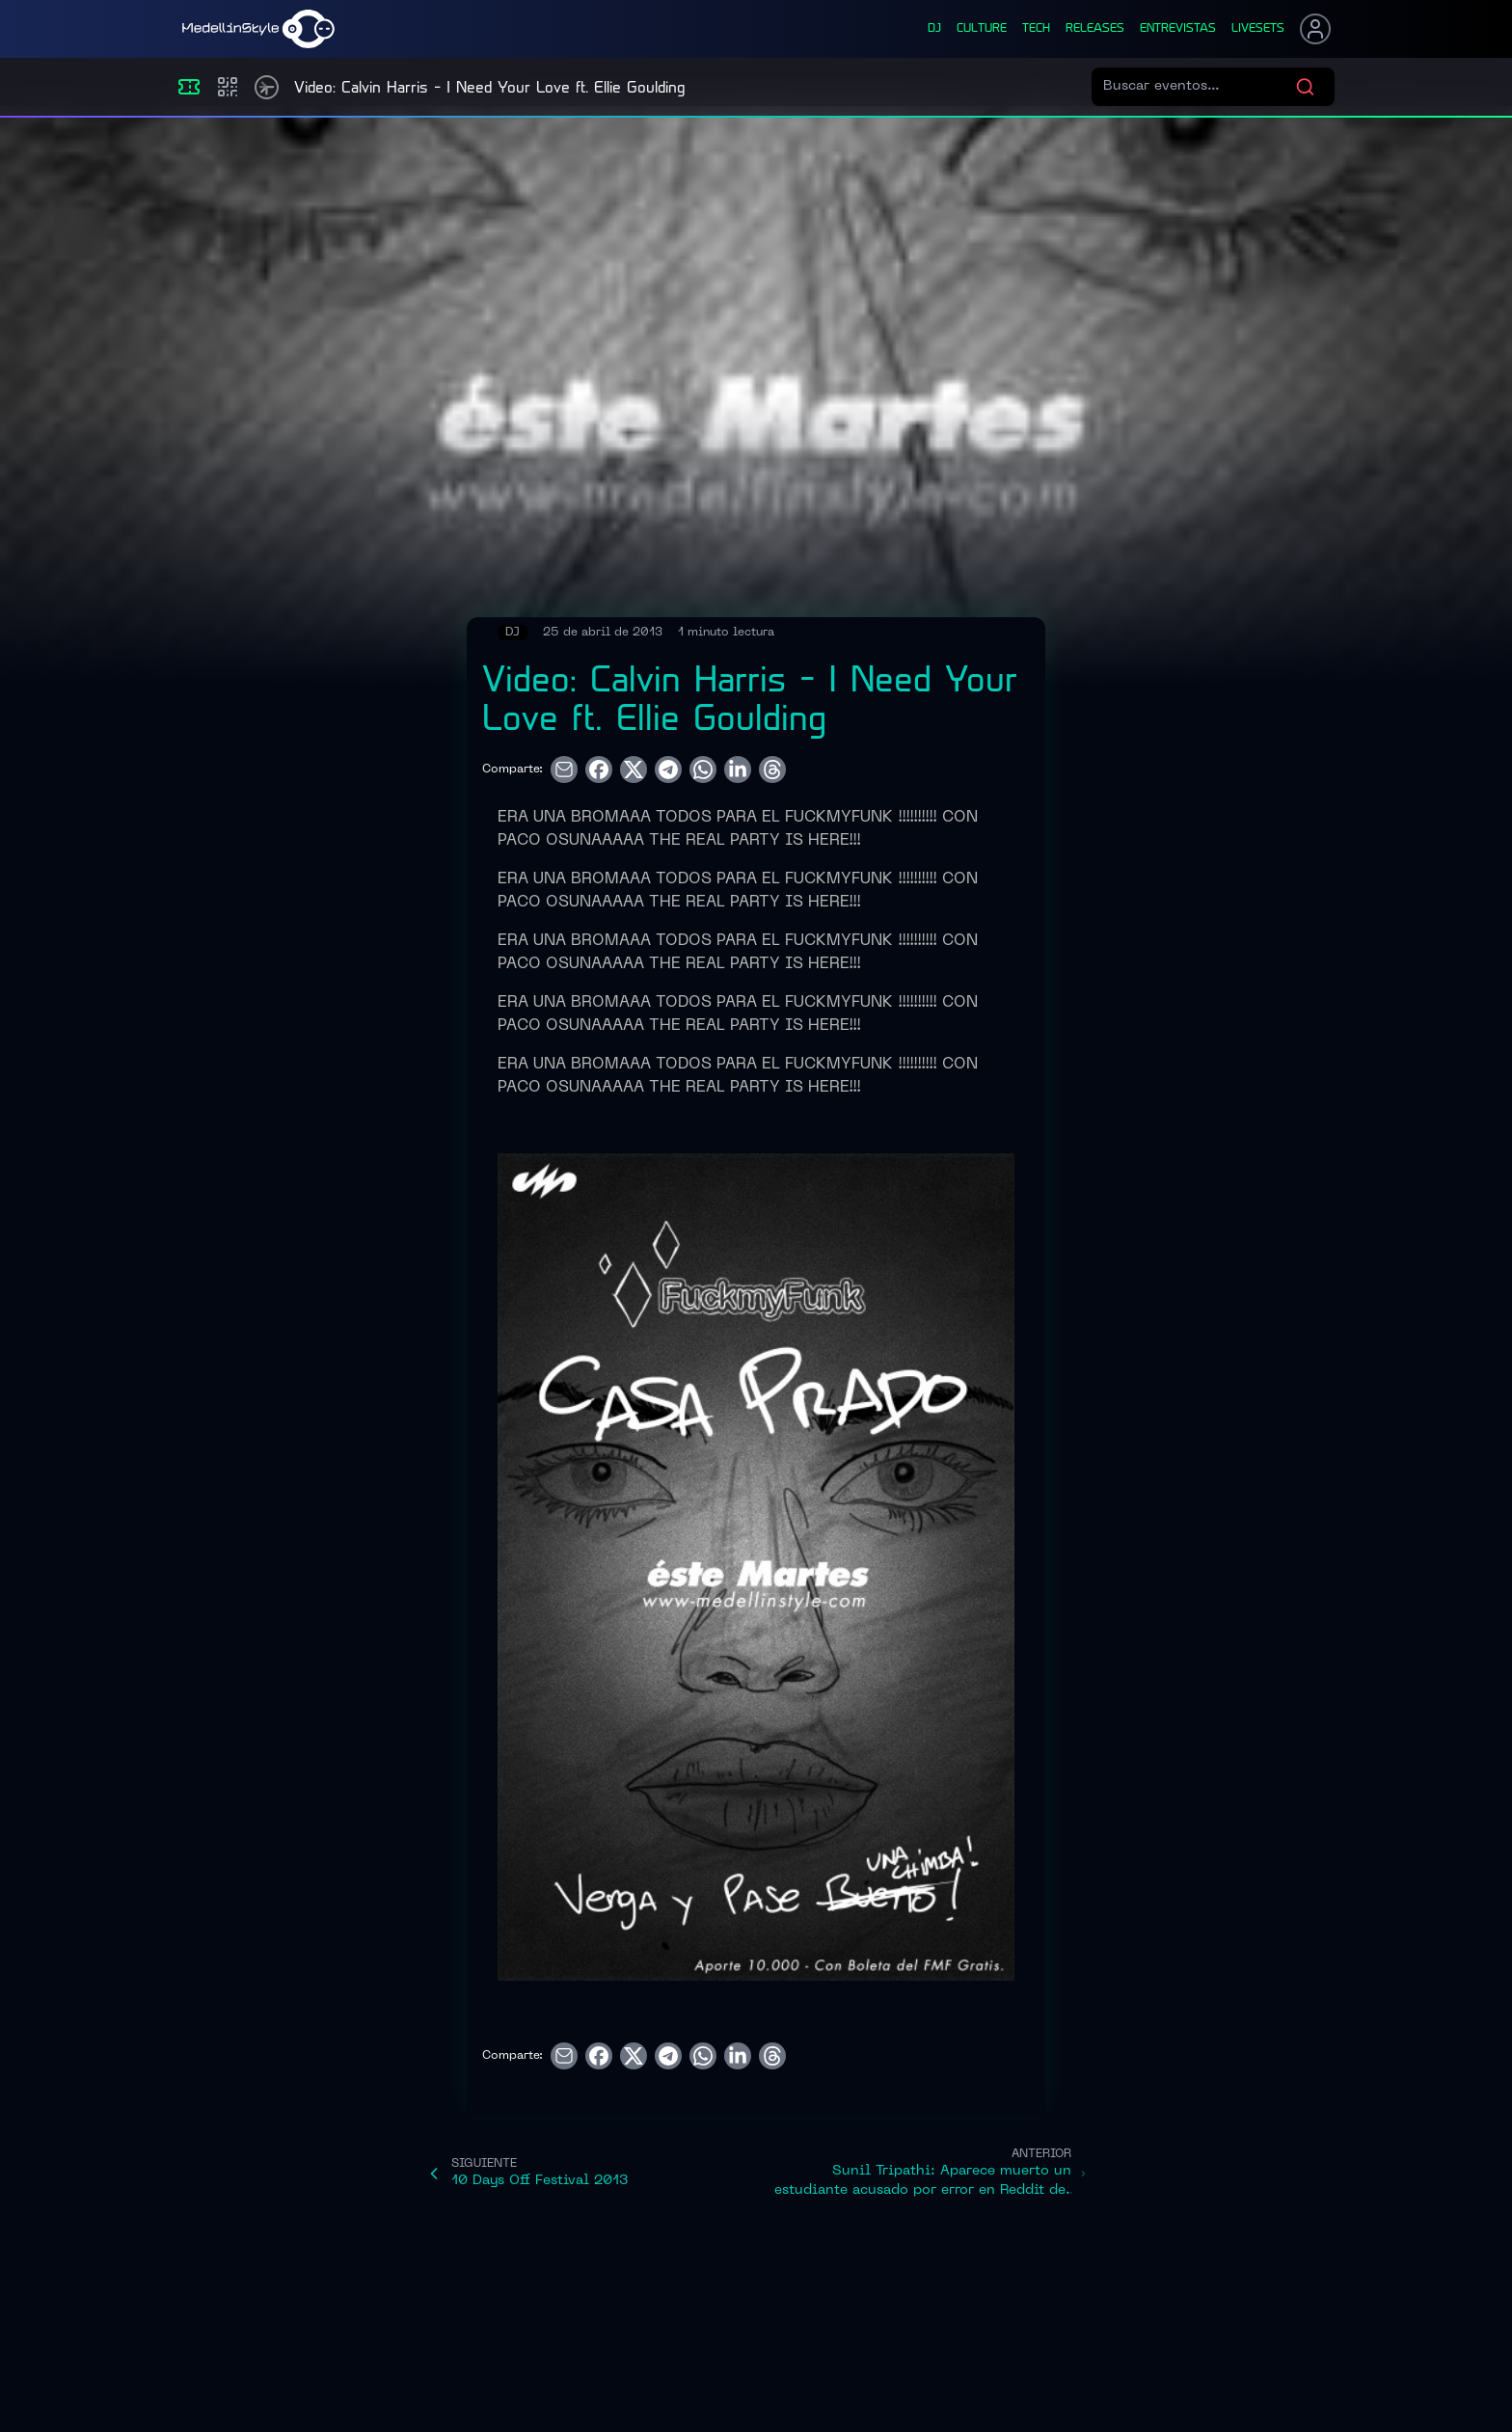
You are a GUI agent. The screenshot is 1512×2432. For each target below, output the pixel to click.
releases (1095, 29)
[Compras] (227, 86)
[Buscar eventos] (1199, 86)
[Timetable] (267, 87)
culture (982, 29)
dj (934, 29)
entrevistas (1178, 29)
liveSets (1257, 29)
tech (1036, 29)
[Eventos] (189, 86)
